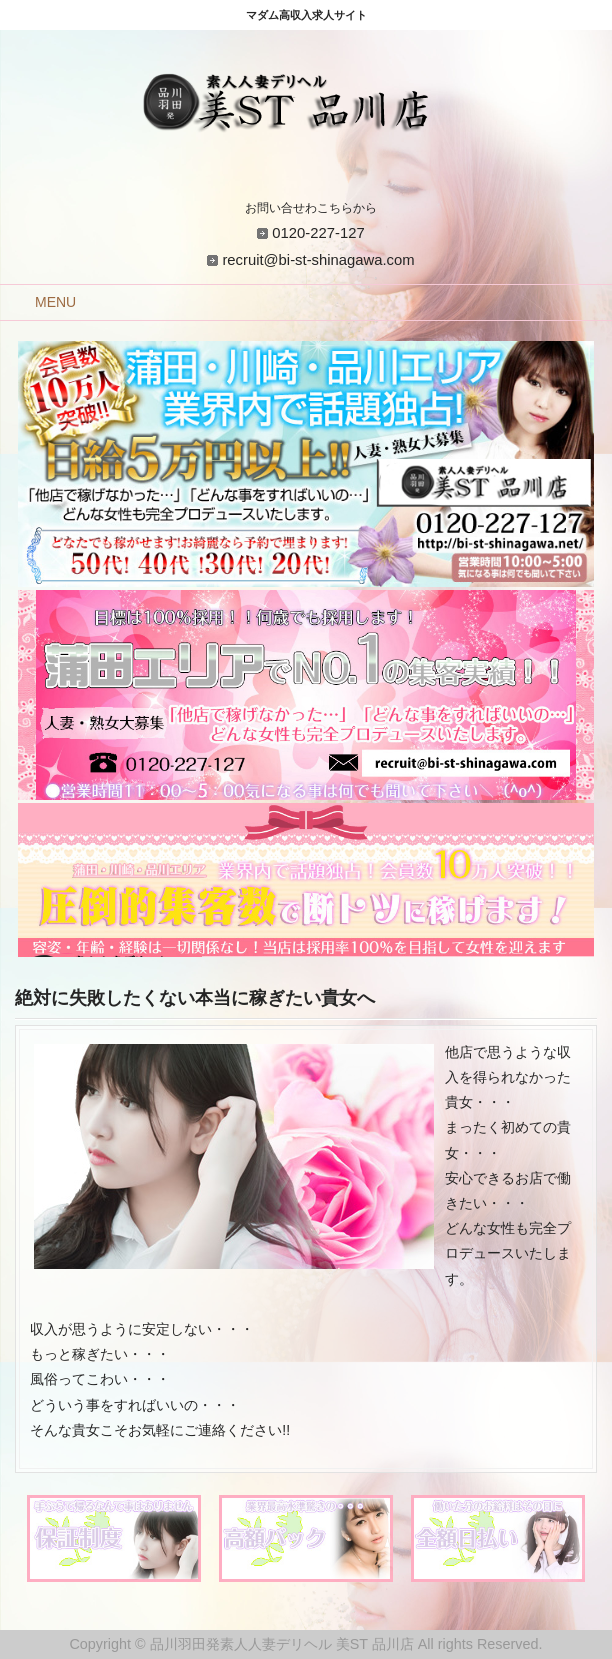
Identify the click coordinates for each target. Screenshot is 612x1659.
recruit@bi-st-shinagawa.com (318, 260)
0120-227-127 (318, 233)
